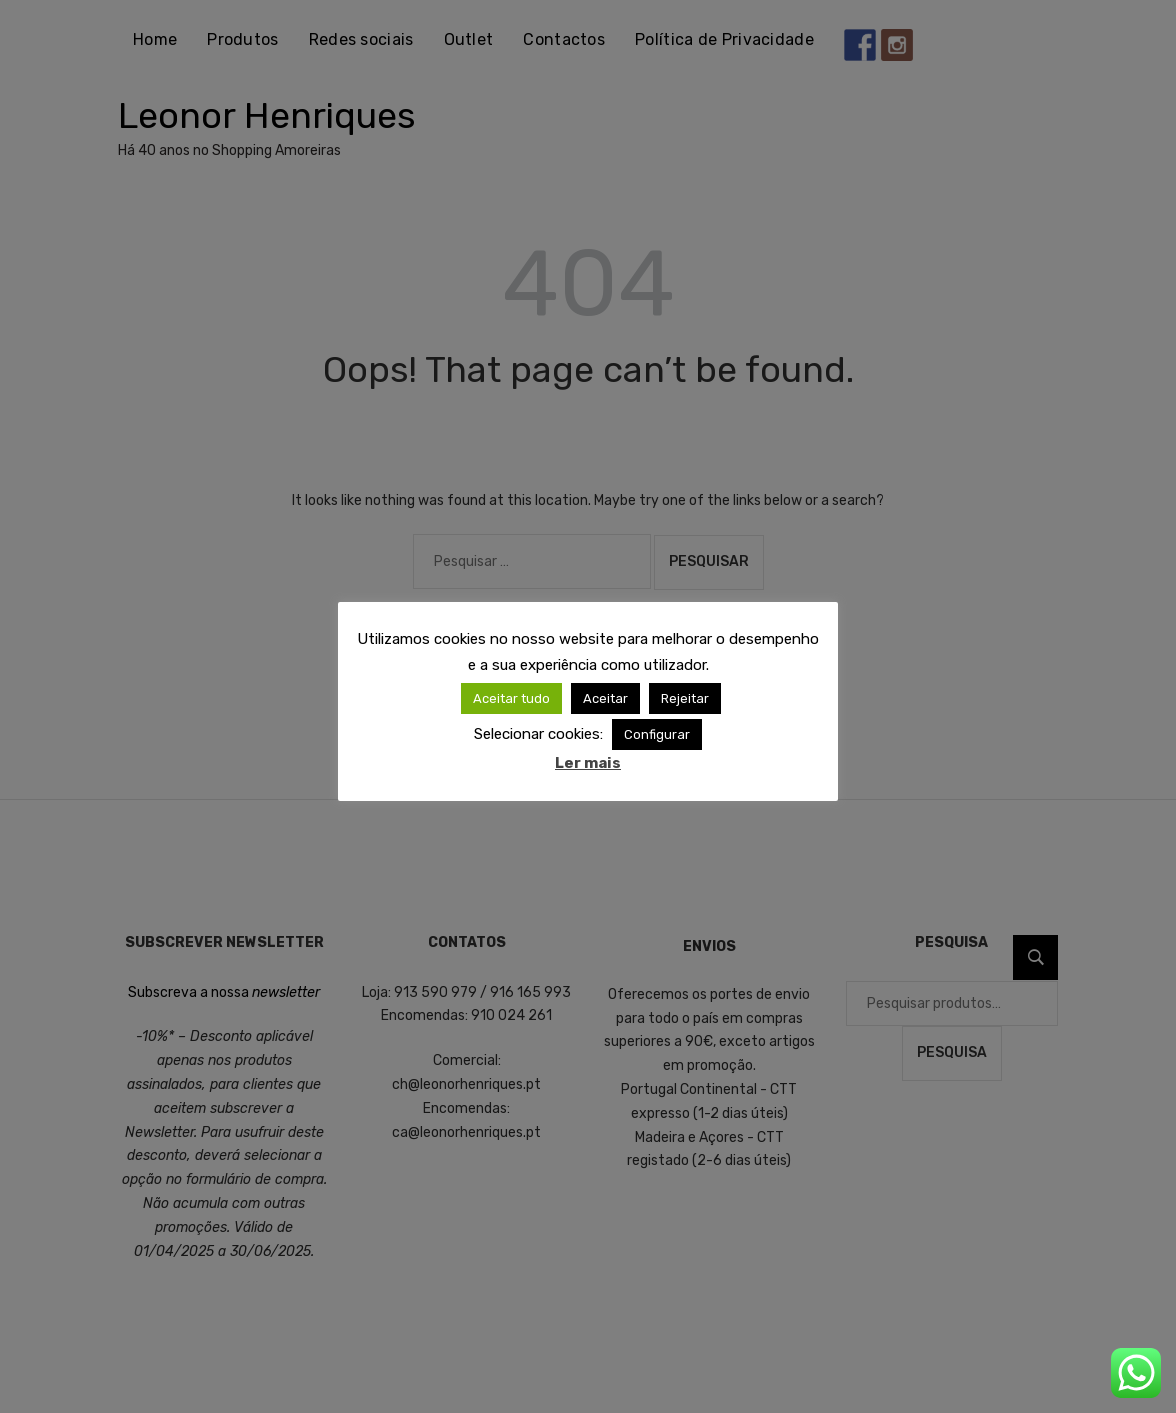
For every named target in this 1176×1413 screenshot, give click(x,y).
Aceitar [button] (605, 698)
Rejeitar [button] (685, 698)
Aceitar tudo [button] (511, 698)
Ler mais (588, 763)
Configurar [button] (657, 734)
